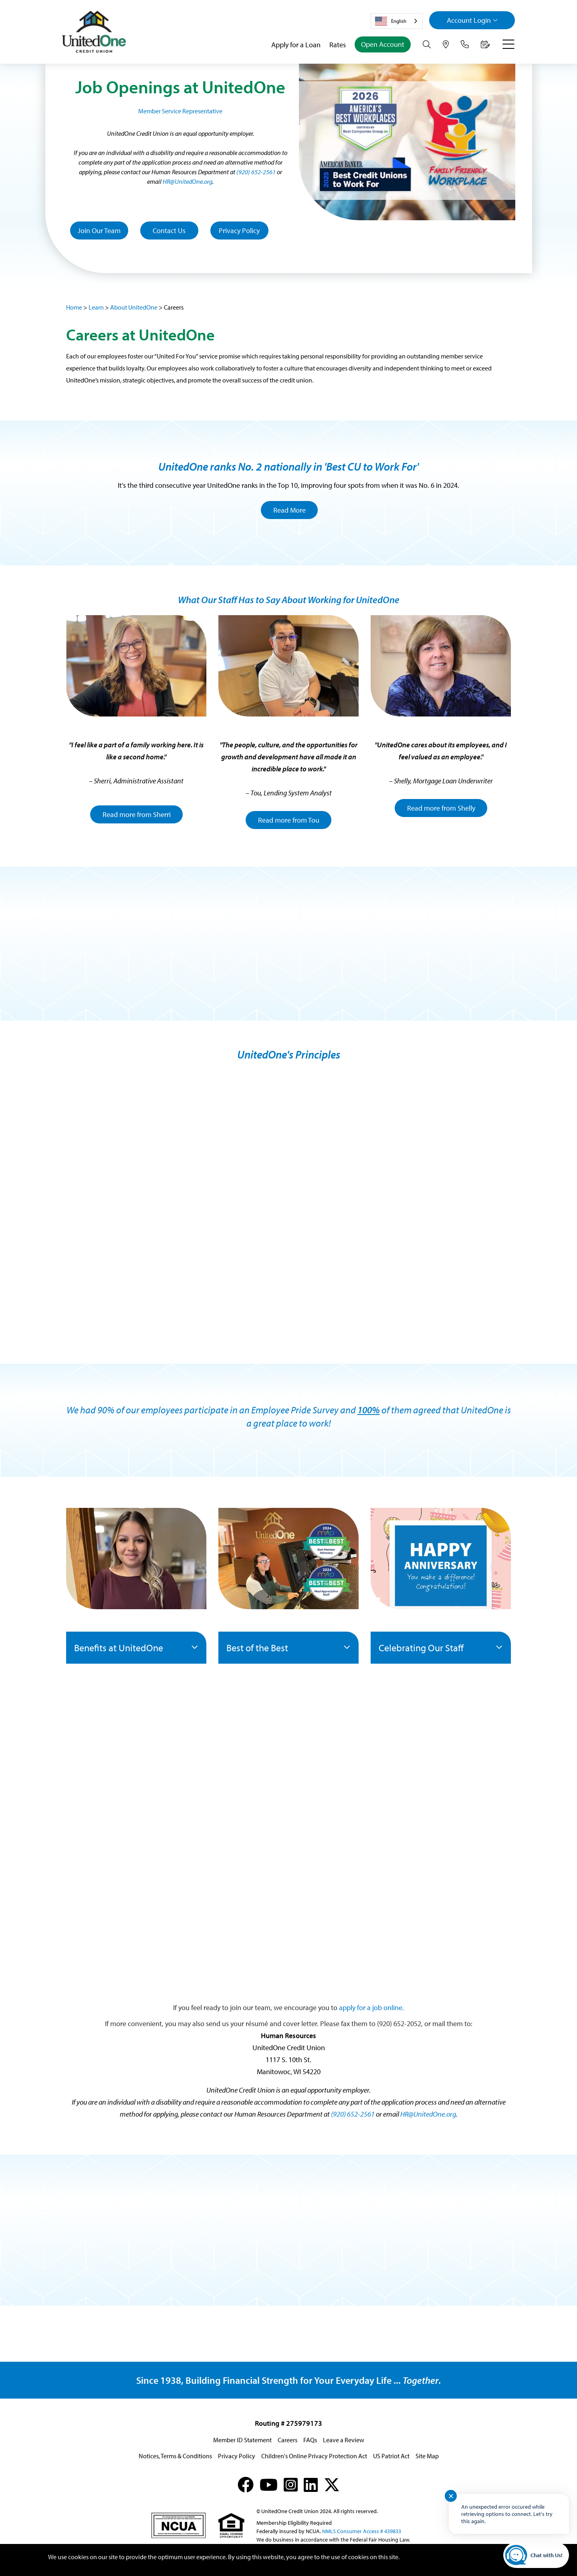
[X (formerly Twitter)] (332, 2484)
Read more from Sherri (137, 814)
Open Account (382, 44)
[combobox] (397, 21)
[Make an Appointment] (485, 44)
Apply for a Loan (296, 44)
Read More (289, 510)
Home (74, 307)
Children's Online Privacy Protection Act (314, 2456)
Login (472, 20)
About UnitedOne (133, 307)
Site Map (427, 2456)
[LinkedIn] (311, 2484)
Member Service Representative (180, 111)
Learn (96, 307)
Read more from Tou (288, 820)
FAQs (310, 2440)
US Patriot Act (391, 2456)
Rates (337, 44)
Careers (287, 2440)
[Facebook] (246, 2484)
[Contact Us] (465, 44)
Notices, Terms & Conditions (175, 2456)
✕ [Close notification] (451, 2496)
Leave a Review (343, 2440)
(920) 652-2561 (256, 172)
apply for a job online (370, 2007)
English (390, 21)
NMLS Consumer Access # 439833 (361, 2531)
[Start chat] (536, 2555)
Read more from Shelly (441, 808)
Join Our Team (99, 230)
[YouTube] (269, 2484)
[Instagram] (291, 2484)
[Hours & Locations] (446, 44)
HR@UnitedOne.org (187, 181)
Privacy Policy (239, 230)
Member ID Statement (242, 2440)
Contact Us (169, 230)
